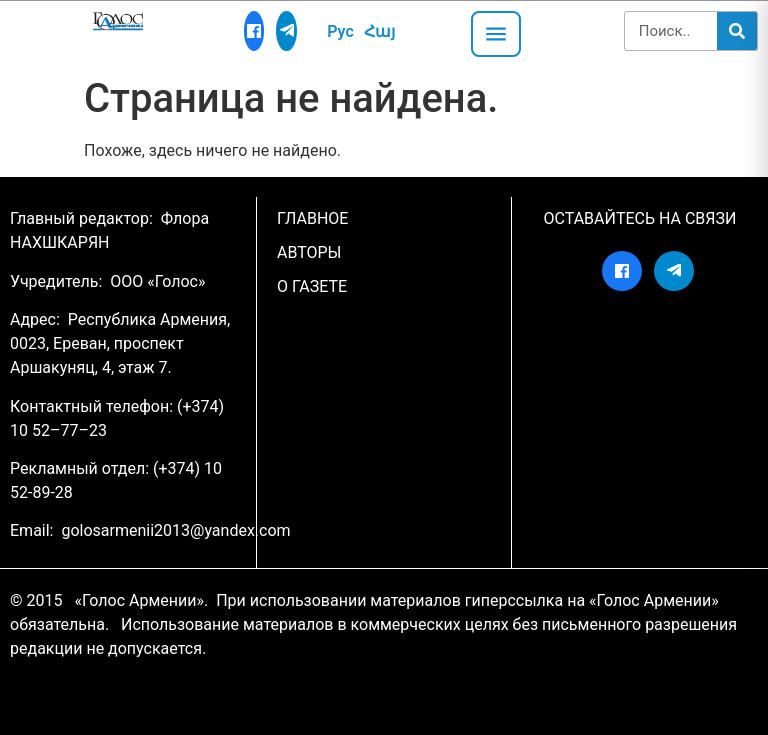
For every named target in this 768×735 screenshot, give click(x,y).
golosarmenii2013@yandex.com (175, 530)
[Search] (737, 31)
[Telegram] (286, 31)
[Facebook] (254, 31)
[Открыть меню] (496, 34)
